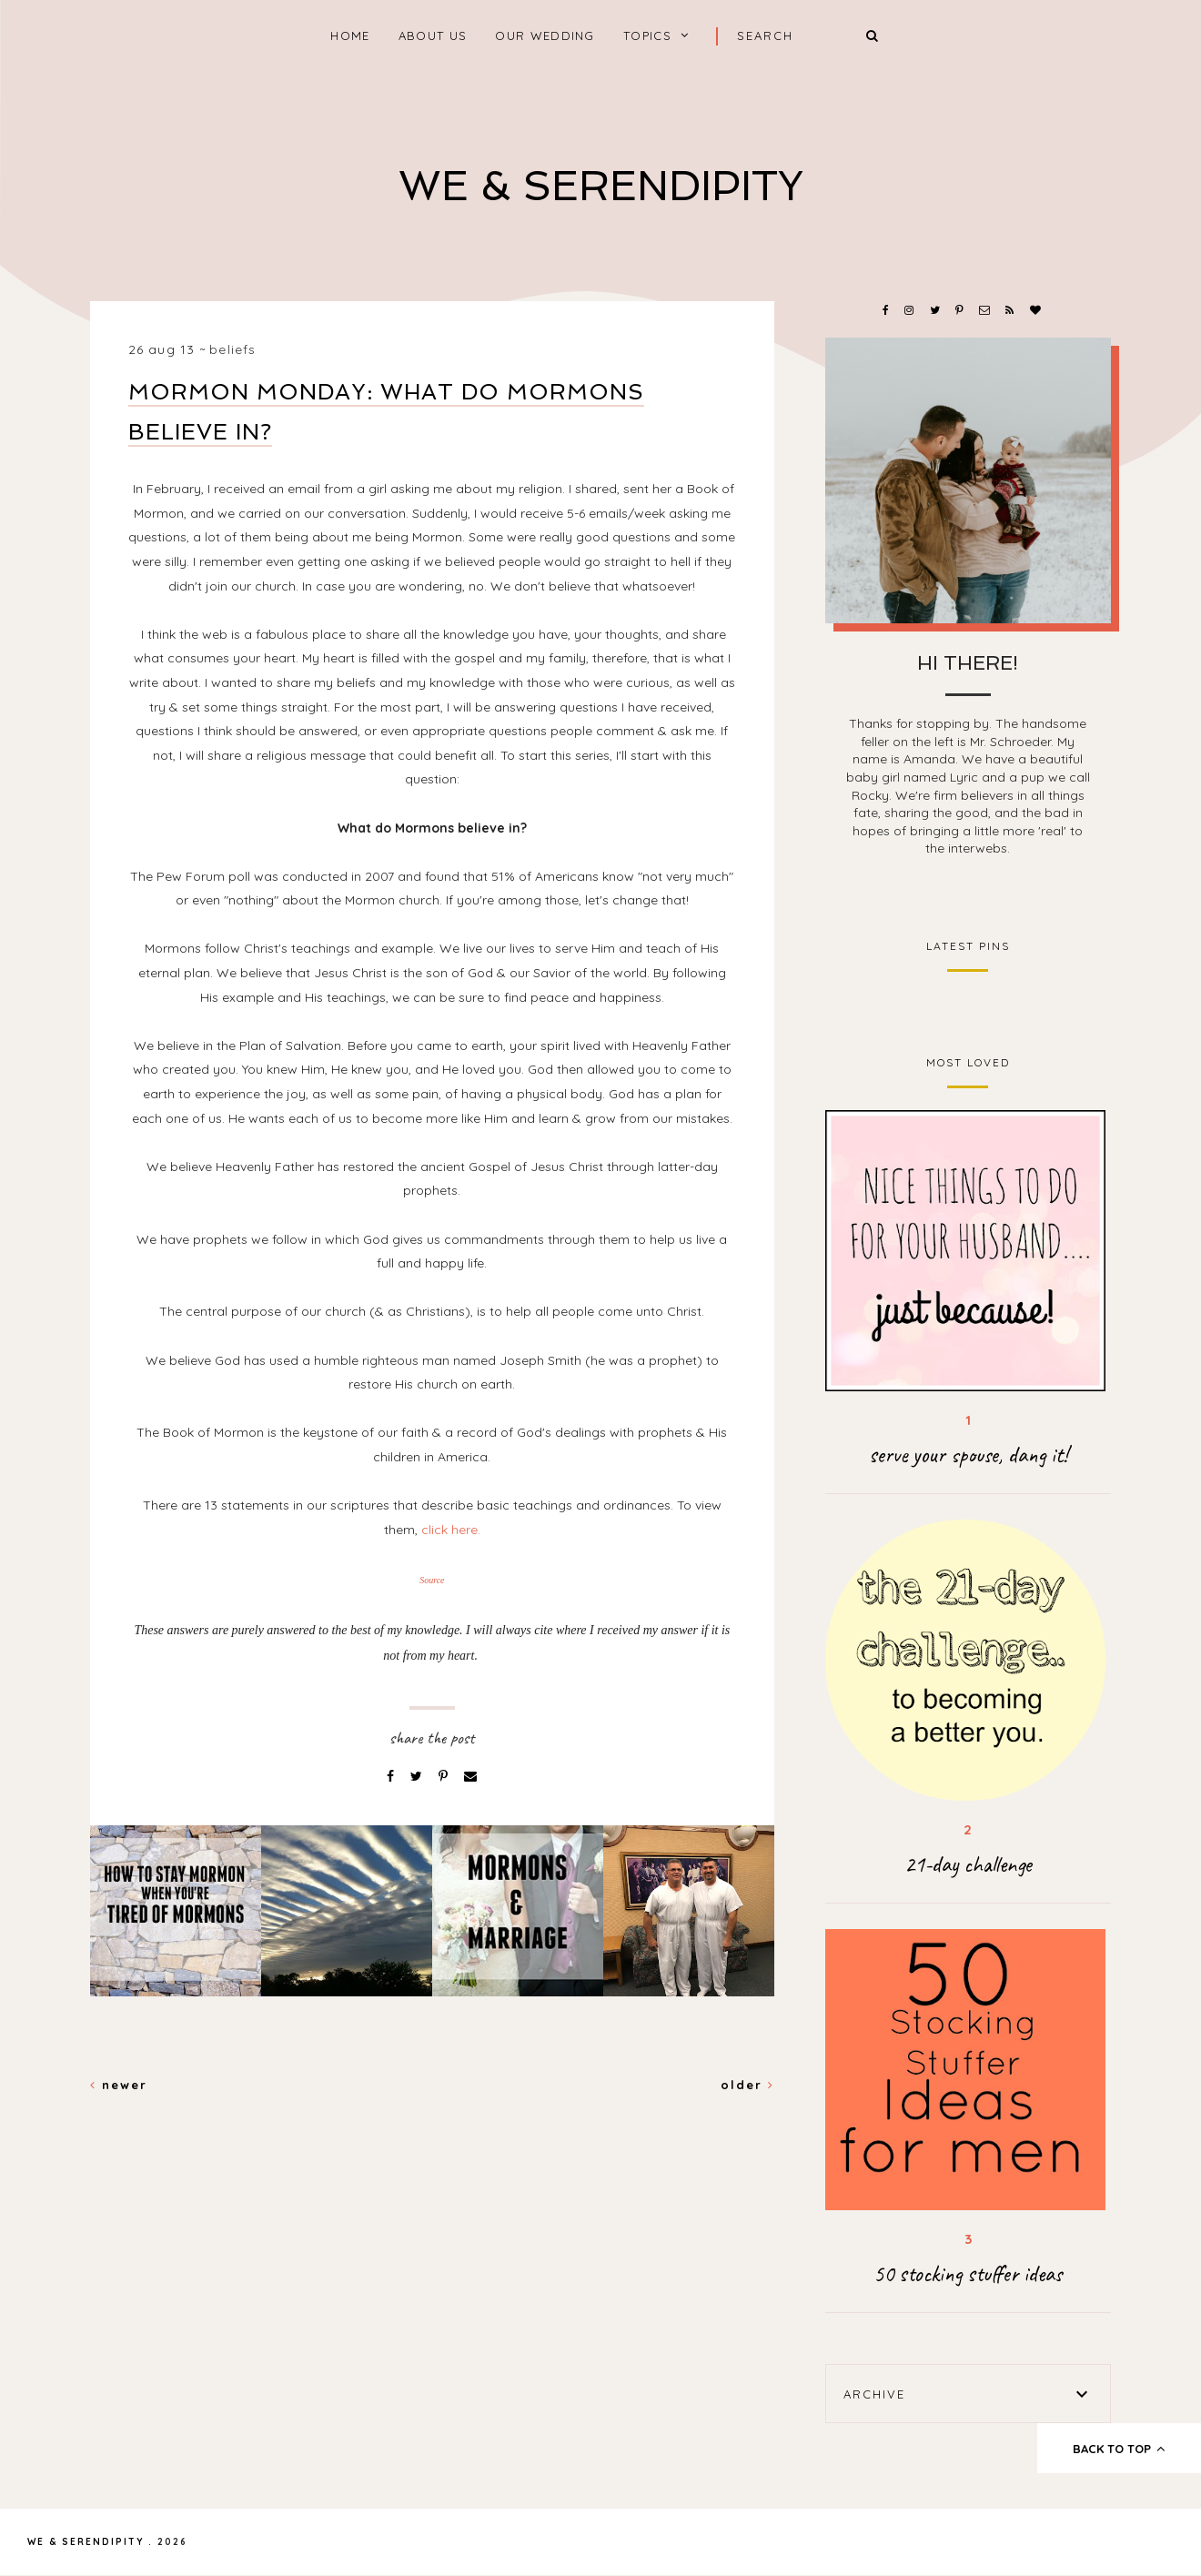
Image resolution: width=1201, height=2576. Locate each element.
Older (747, 2084)
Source (431, 1580)
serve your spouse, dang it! (968, 1455)
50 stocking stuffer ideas (967, 2273)
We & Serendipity (601, 186)
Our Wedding (544, 35)
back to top (1119, 2448)
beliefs (232, 349)
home (349, 35)
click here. (450, 1529)
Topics (647, 35)
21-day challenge (968, 1864)
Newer (118, 2084)
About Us (433, 35)
